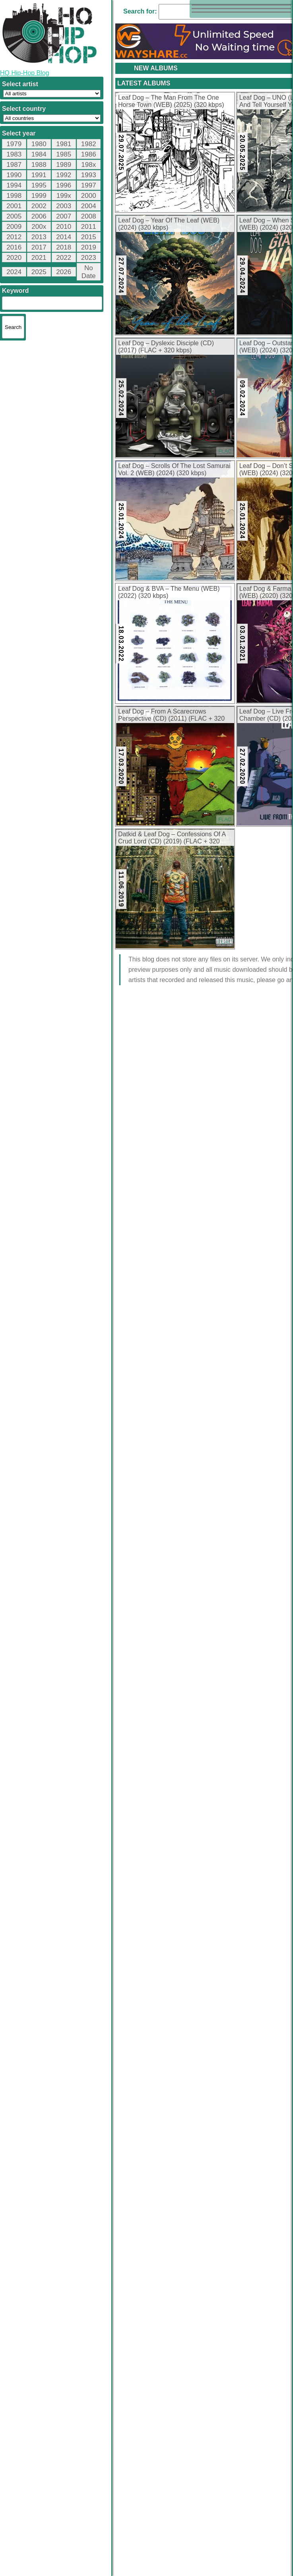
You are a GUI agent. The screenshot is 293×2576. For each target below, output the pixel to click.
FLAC (224, 451)
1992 (63, 175)
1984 (39, 154)
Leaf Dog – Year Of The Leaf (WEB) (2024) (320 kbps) (168, 224)
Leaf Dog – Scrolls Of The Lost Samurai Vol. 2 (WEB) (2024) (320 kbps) (174, 469)
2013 (39, 237)
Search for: (140, 11)
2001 (13, 206)
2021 (39, 257)
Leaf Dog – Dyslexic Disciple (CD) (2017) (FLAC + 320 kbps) (166, 347)
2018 (63, 247)
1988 (39, 164)
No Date (88, 272)
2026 (63, 272)
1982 (88, 144)
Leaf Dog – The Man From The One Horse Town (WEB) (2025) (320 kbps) (171, 101)
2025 (39, 272)
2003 (63, 206)
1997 (88, 185)
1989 (63, 164)
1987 (13, 164)
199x (63, 195)
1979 (13, 144)
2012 (13, 237)
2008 (88, 216)
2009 (13, 226)
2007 (63, 216)
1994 (13, 185)
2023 (88, 257)
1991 (39, 175)
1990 (13, 175)
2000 (88, 195)
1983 (13, 154)
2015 (88, 237)
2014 (63, 237)
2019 (88, 247)
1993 (88, 175)
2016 (13, 247)
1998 (13, 195)
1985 (63, 154)
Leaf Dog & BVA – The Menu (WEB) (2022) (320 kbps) (169, 592)
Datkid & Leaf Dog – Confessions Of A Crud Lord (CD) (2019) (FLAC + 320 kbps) (172, 838)
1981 (63, 144)
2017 (39, 247)
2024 (13, 272)
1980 (39, 144)
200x (38, 226)
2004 (88, 206)
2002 (39, 206)
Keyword (15, 290)
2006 (39, 216)
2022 (63, 257)
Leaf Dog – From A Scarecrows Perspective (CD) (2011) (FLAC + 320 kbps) (171, 715)
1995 (39, 185)
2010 (63, 226)
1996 (63, 185)
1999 (39, 195)
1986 (88, 154)
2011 (88, 226)
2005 (13, 216)
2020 (13, 257)
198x (88, 164)
